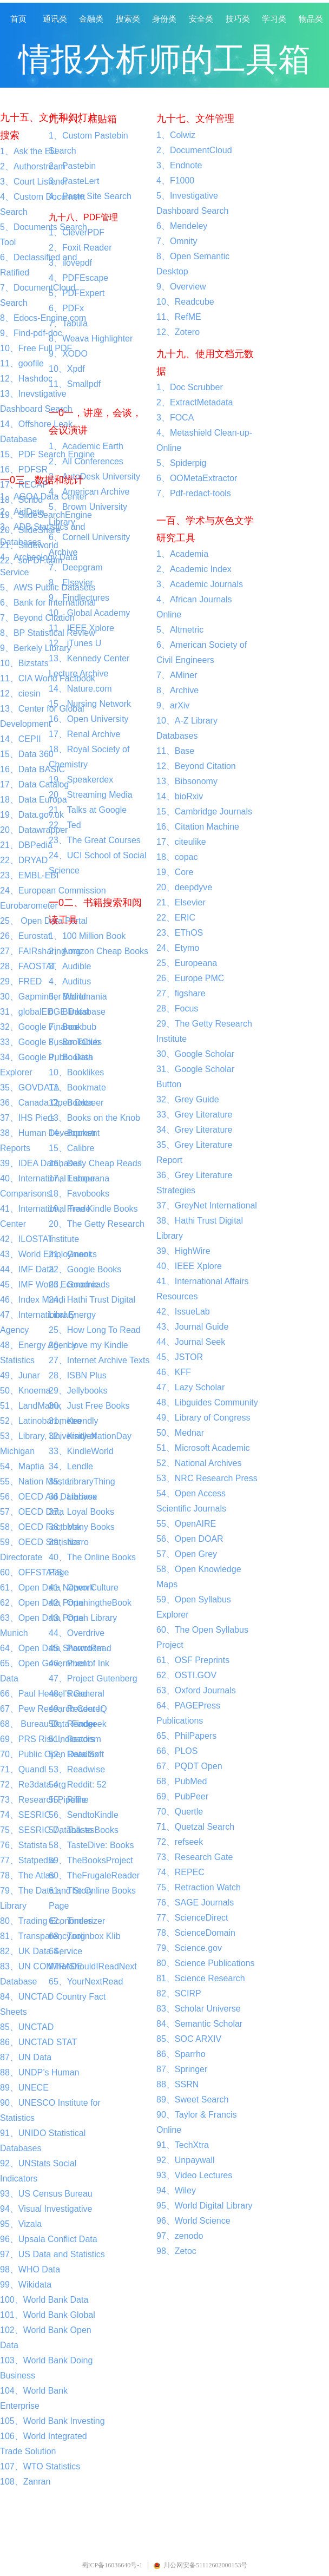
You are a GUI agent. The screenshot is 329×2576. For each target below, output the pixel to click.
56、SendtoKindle (84, 1814)
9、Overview (181, 286)
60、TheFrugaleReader (94, 1875)
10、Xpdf (67, 368)
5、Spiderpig (181, 463)
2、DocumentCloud (194, 150)
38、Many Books (82, 1527)
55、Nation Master (36, 1481)
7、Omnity (177, 241)
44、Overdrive (76, 1633)
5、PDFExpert (76, 293)
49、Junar (20, 1375)
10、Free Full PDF (36, 348)
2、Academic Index (194, 569)
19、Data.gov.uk (32, 814)
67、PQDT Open (189, 1766)
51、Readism (75, 1739)
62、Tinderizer (77, 1921)
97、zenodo (179, 2235)
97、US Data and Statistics (52, 2254)
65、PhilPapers (186, 1735)
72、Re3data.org (33, 1784)
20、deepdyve (185, 887)
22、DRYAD (24, 860)
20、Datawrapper (34, 829)
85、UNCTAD (27, 2027)
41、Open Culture (84, 1587)
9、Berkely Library (35, 648)
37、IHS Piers (27, 1117)
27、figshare (181, 993)
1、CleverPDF (76, 232)
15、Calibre (71, 1148)
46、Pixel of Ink (79, 1663)
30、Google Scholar (195, 1054)
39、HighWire (183, 1251)
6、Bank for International (48, 602)
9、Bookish (71, 1057)
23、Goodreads (79, 1284)
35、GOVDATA (30, 1087)
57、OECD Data (32, 1511)
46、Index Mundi (32, 1299)
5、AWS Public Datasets (47, 587)
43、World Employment (45, 1254)
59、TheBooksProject (91, 1860)
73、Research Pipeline (44, 1799)
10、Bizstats (24, 663)
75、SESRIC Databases (47, 1830)
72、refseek (179, 1841)
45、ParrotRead (80, 1648)
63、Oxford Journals (196, 1690)
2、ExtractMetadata (194, 402)
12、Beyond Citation (196, 766)
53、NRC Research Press (207, 1478)
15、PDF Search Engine (47, 454)
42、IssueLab (183, 1311)
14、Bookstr (72, 1133)
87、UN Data (25, 2057)
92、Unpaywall (185, 2160)
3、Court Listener (34, 181)
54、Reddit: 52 (78, 1784)
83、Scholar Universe (198, 2008)
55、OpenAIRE (186, 1523)
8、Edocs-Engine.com (43, 318)
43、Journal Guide (192, 1326)
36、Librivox (73, 1496)
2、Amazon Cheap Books (98, 951)
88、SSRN (177, 2084)
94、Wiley (176, 2190)
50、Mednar (180, 1432)
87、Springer (181, 2069)
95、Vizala (21, 2224)
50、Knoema (25, 1390)
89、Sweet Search (192, 2099)
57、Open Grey (186, 1554)
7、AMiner (177, 675)
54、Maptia (22, 1466)
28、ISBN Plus (78, 1375)
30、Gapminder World (43, 996)
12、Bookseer (76, 1102)
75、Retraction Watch (198, 1887)
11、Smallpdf (75, 384)
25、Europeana (186, 963)
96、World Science (193, 2220)
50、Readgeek (78, 1724)
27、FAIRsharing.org (40, 951)
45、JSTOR (179, 1357)
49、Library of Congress (203, 1417)
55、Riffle (68, 1799)
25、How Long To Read (95, 1330)
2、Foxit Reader (80, 247)
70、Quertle (179, 1811)
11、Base (175, 750)
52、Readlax (74, 1754)
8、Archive (177, 690)
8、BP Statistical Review (47, 633)
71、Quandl (23, 1769)
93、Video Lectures (194, 2175)
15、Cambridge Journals (204, 811)
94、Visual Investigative (46, 2208)
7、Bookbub (72, 1026)
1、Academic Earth (86, 446)
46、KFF (173, 1372)
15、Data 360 (27, 754)
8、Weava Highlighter (91, 338)
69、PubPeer (182, 1796)
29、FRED (21, 981)
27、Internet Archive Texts (99, 1360)
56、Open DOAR (189, 1538)
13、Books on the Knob (94, 1117)
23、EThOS (179, 932)
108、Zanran (25, 2481)
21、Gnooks (73, 1254)
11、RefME (178, 316)
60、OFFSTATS (31, 1572)
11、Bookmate (77, 1087)
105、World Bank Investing (52, 2421)
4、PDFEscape (78, 277)
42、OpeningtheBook (90, 1602)
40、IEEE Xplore (189, 1266)
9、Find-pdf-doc (31, 333)
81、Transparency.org (42, 1936)
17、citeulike (181, 841)
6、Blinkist (69, 1011)
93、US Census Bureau (46, 2193)
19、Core (174, 872)
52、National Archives (198, 1463)
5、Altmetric (179, 629)
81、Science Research (200, 1978)
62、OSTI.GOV (186, 1675)
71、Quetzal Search (195, 1826)
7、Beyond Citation (37, 617)
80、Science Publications (205, 1963)
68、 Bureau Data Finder (48, 1724)
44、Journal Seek (190, 1341)
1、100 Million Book (87, 936)
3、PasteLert (74, 181)
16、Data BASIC (32, 769)
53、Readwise (77, 1769)
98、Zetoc (176, 2251)
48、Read (68, 1693)
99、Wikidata (25, 2284)
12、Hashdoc (26, 378)
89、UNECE (24, 2087)
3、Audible (70, 966)
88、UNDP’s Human (39, 2072)
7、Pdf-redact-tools (193, 493)
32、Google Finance (40, 1026)
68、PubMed (181, 1781)
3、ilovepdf (70, 262)
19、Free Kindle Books (93, 1208)
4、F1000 (175, 180)
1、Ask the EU (28, 151)
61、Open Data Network (47, 1587)
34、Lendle (71, 1466)
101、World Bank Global (47, 2314)
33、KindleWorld (81, 1451)
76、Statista (23, 1845)
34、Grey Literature (194, 1129)
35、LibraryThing (82, 1481)
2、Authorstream (32, 166)
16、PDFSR (24, 469)
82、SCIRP (178, 1993)
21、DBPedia (26, 845)
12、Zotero (178, 332)
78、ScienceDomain (195, 1932)
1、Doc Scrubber (189, 387)
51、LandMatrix (30, 1405)
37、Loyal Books (81, 1511)
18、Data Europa (33, 799)
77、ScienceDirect (192, 1917)
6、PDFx (66, 308)
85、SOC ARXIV (188, 2038)
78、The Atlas (27, 1875)
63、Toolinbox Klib (85, 1936)
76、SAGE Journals (195, 1902)
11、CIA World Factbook (47, 678)
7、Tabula (68, 323)
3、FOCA (175, 417)
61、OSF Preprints (192, 1660)
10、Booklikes (76, 1072)
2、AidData (22, 511)
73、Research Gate (194, 1857)
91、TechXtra (182, 2145)
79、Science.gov (189, 1948)
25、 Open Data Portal (44, 920)
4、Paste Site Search (90, 196)
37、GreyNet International (206, 1205)
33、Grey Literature (194, 1114)
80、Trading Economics (46, 1921)
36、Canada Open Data (46, 1102)
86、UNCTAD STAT (38, 2042)
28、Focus (177, 1008)
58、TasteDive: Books (91, 1845)
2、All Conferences (86, 461)
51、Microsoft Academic (203, 1448)
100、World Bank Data (44, 2299)
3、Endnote (179, 165)
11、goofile (22, 363)
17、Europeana (79, 1178)
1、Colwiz (175, 135)
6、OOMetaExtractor (196, 478)
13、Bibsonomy (187, 781)
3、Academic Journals (199, 584)
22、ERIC (175, 917)
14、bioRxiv (179, 796)
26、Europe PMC (190, 978)
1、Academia (182, 553)
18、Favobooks (79, 1193)
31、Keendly (73, 1420)
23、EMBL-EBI (29, 875)
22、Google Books (85, 1269)
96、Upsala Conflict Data (48, 2239)
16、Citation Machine (197, 826)
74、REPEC (180, 1872)
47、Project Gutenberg (93, 1678)
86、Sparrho (181, 2054)
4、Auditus (70, 981)
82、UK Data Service (41, 1951)
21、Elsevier (181, 902)
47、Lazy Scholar (190, 1387)
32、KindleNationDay (90, 1436)
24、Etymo (177, 947)
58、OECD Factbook (40, 1527)
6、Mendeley (181, 226)
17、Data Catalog (34, 784)
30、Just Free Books (89, 1405)
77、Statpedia (27, 1860)
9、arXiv (172, 705)
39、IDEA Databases (41, 1163)
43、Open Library (83, 1617)
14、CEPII (20, 739)
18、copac (177, 857)
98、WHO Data (30, 2269)
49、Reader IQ (78, 1708)
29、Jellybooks (78, 1390)
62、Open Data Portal (42, 1602)
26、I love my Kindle (88, 1345)
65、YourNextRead (86, 1981)
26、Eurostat (25, 936)
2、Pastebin (72, 165)
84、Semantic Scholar (199, 2023)
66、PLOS (177, 1751)
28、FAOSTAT (28, 966)
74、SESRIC (25, 1814)
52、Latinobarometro (40, 1420)
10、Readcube (185, 301)
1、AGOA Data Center (43, 496)
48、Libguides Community (207, 1402)
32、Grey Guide (187, 1099)
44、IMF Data (27, 1269)
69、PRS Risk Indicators (47, 1739)
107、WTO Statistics (40, 2466)
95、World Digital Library (204, 2205)
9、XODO (68, 353)
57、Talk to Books (84, 1830)
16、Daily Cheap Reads (95, 1163)
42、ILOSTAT (26, 1239)
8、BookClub (74, 1042)
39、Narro (69, 1542)
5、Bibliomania (78, 996)
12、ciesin (20, 693)
